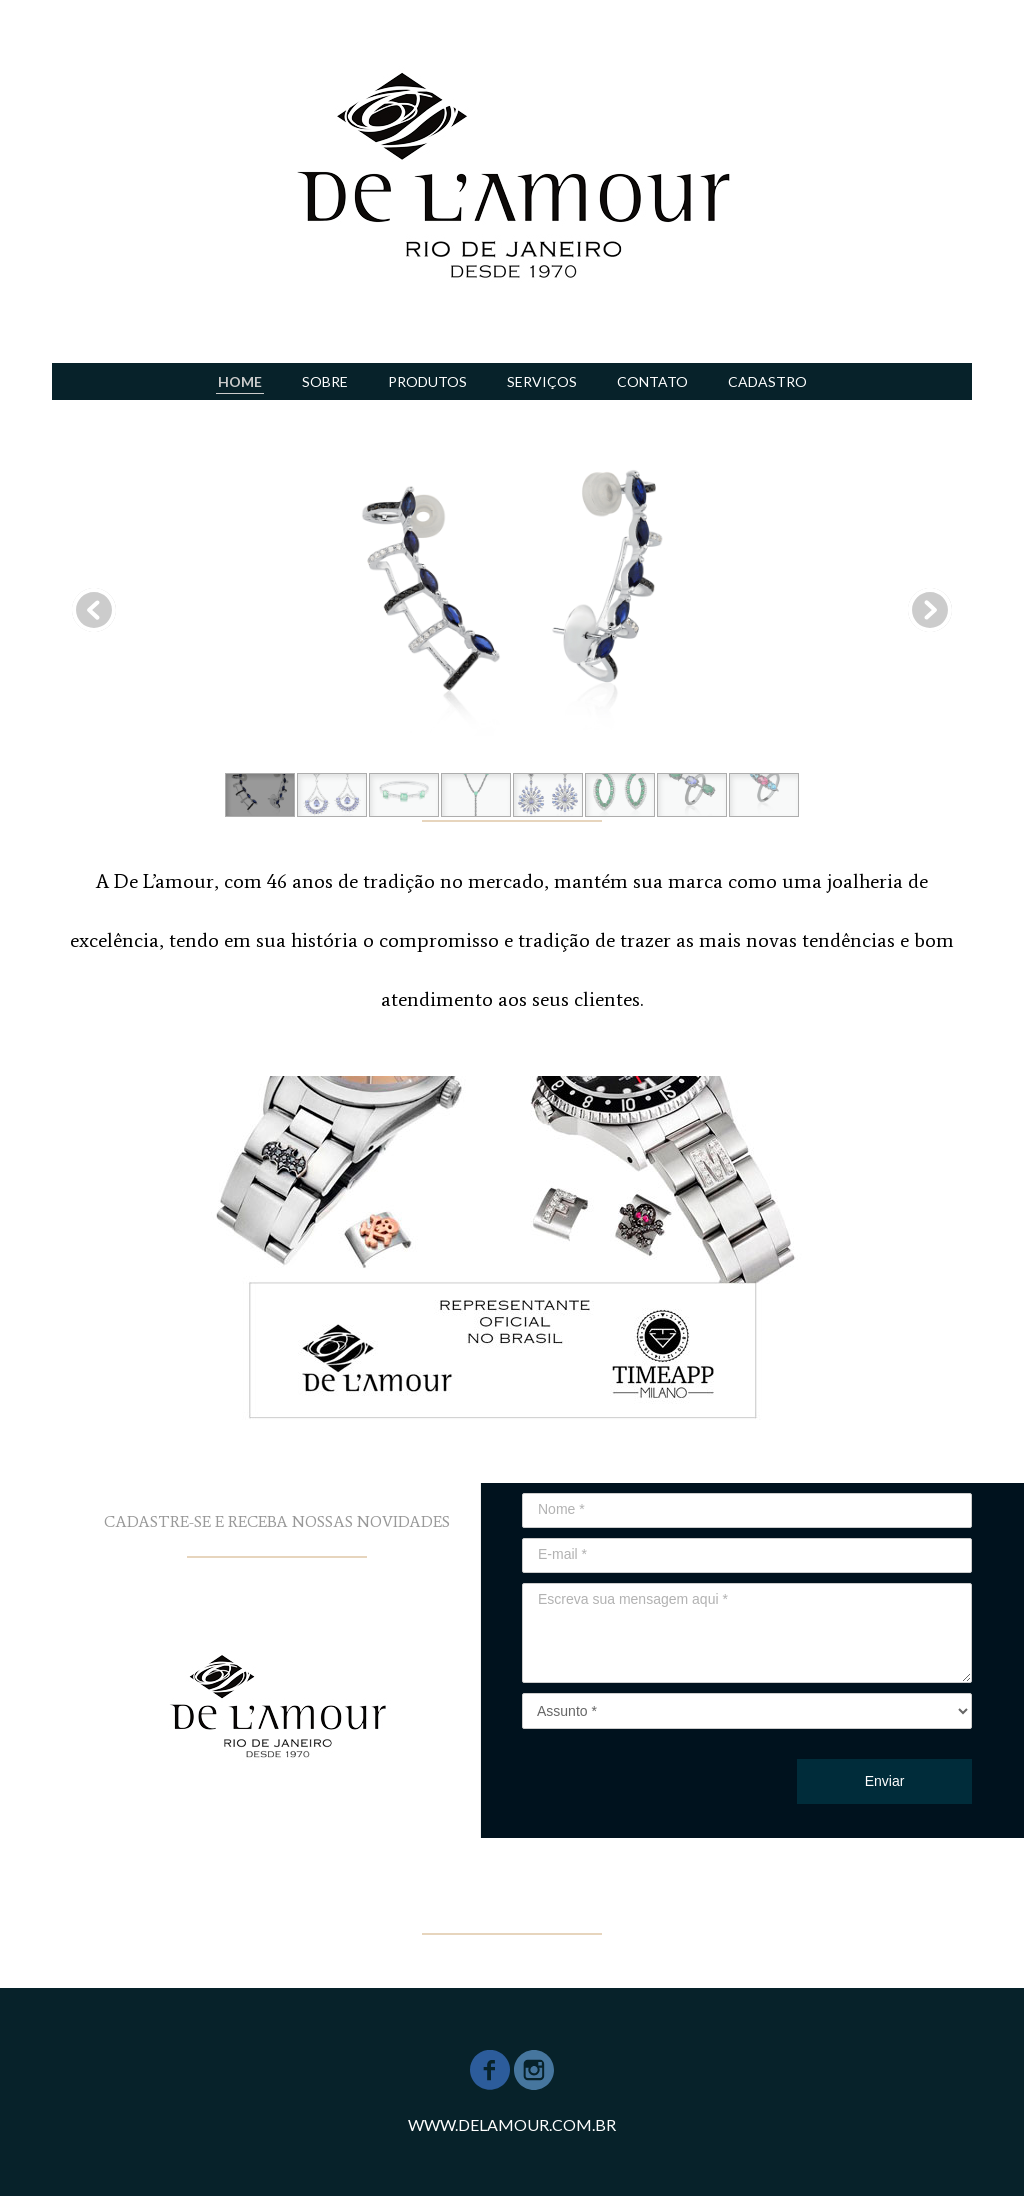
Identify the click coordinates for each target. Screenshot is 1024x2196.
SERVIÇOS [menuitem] (542, 381)
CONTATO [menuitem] (652, 381)
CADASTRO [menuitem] (767, 381)
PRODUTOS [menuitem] (427, 381)
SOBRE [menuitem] (325, 381)
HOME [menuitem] (240, 381)
